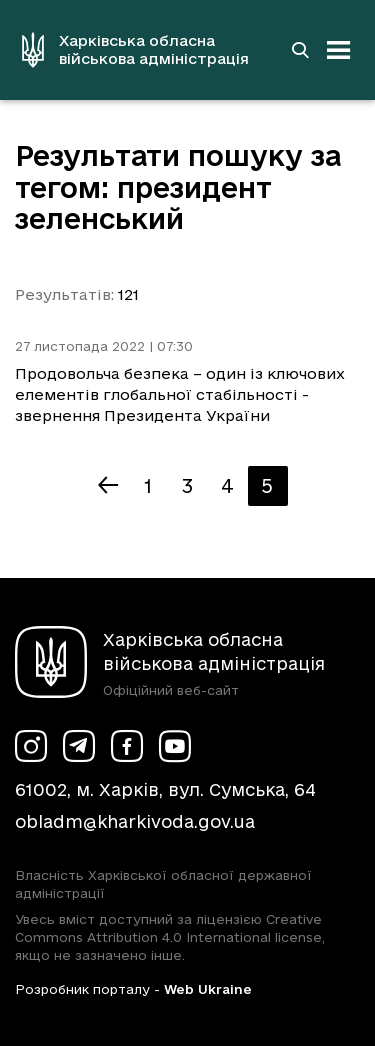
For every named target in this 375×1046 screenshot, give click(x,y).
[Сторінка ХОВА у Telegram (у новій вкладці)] (79, 746)
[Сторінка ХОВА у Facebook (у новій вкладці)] (127, 746)
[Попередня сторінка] (108, 486)
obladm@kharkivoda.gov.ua (135, 821)
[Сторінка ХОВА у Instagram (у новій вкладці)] (31, 746)
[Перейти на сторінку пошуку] (300, 50)
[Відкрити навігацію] (339, 50)
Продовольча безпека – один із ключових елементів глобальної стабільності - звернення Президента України (180, 394)
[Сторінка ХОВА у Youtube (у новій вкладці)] (175, 746)
